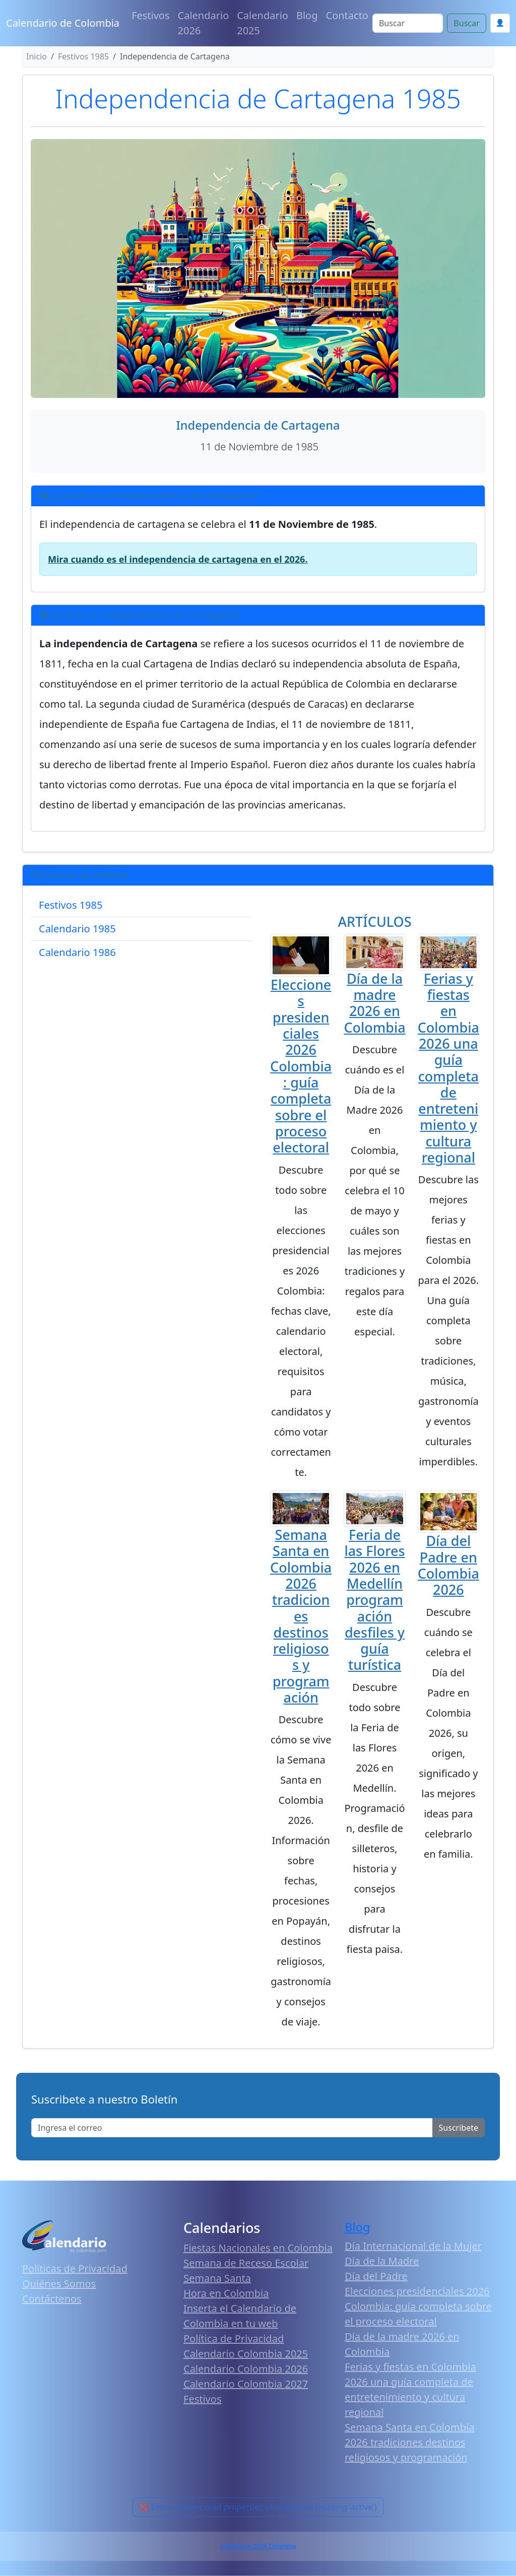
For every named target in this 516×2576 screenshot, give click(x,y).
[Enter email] (232, 2127)
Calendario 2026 (203, 23)
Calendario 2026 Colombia (258, 2546)
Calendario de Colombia (62, 23)
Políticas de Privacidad (74, 2268)
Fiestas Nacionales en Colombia (258, 2248)
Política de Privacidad (233, 2338)
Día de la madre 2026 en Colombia (374, 1003)
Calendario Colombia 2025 (245, 2353)
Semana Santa (217, 2278)
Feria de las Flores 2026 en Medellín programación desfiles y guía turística (374, 1599)
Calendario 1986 (77, 952)
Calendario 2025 (262, 23)
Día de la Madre (382, 2261)
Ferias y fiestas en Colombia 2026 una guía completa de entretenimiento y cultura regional (448, 1068)
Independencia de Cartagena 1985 (258, 98)
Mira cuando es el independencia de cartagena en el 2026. (177, 559)
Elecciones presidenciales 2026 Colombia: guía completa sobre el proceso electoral (301, 1066)
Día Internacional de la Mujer (413, 2246)
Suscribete (458, 2127)
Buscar (466, 23)
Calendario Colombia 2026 (245, 2369)
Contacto (347, 15)
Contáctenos (52, 2299)
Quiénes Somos (59, 2283)
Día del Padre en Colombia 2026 (448, 1565)
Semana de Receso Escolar (245, 2263)
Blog (307, 15)
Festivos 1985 (70, 905)
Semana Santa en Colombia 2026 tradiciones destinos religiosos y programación (301, 1616)
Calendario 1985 (77, 928)
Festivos (150, 15)
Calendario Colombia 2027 (245, 2384)
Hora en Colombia (226, 2293)
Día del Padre (376, 2276)
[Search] (407, 23)
